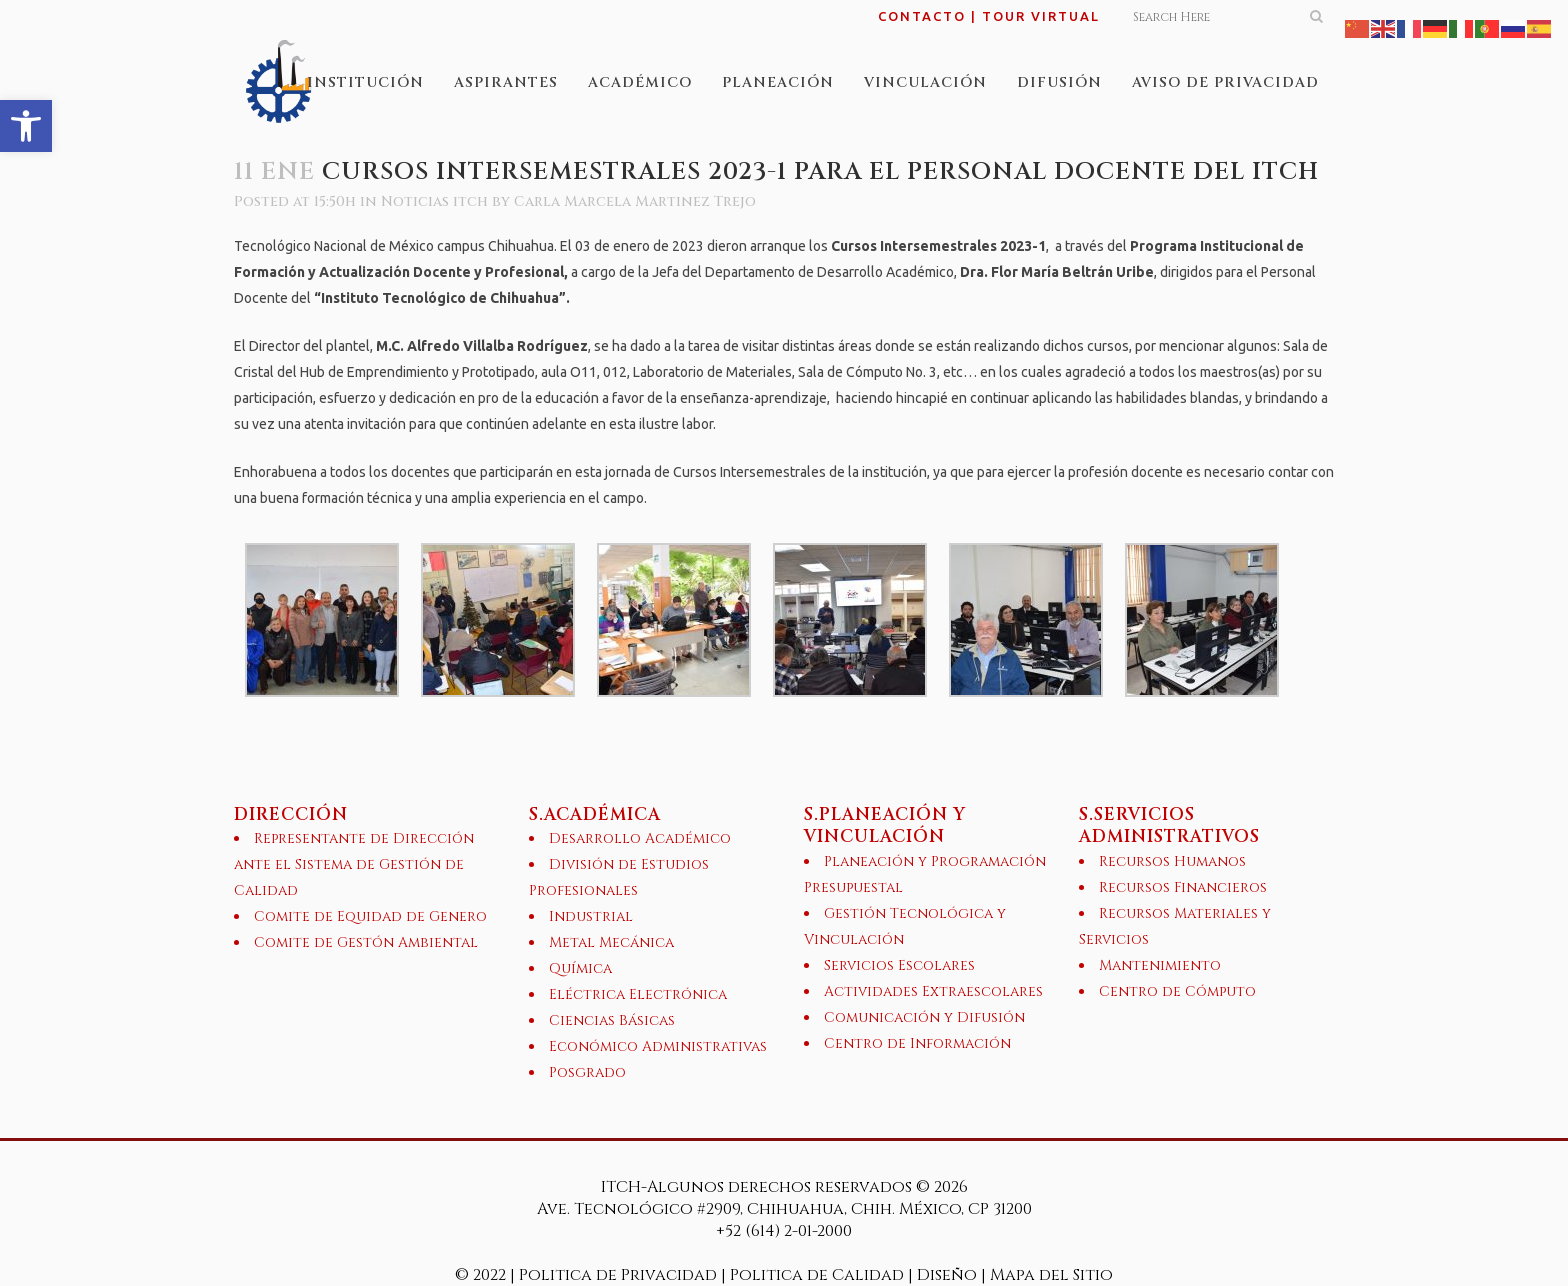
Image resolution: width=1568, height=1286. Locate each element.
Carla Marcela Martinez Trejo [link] (635, 201)
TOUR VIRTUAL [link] (1041, 16)
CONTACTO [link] (922, 16)
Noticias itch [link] (434, 201)
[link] (26, 126)
